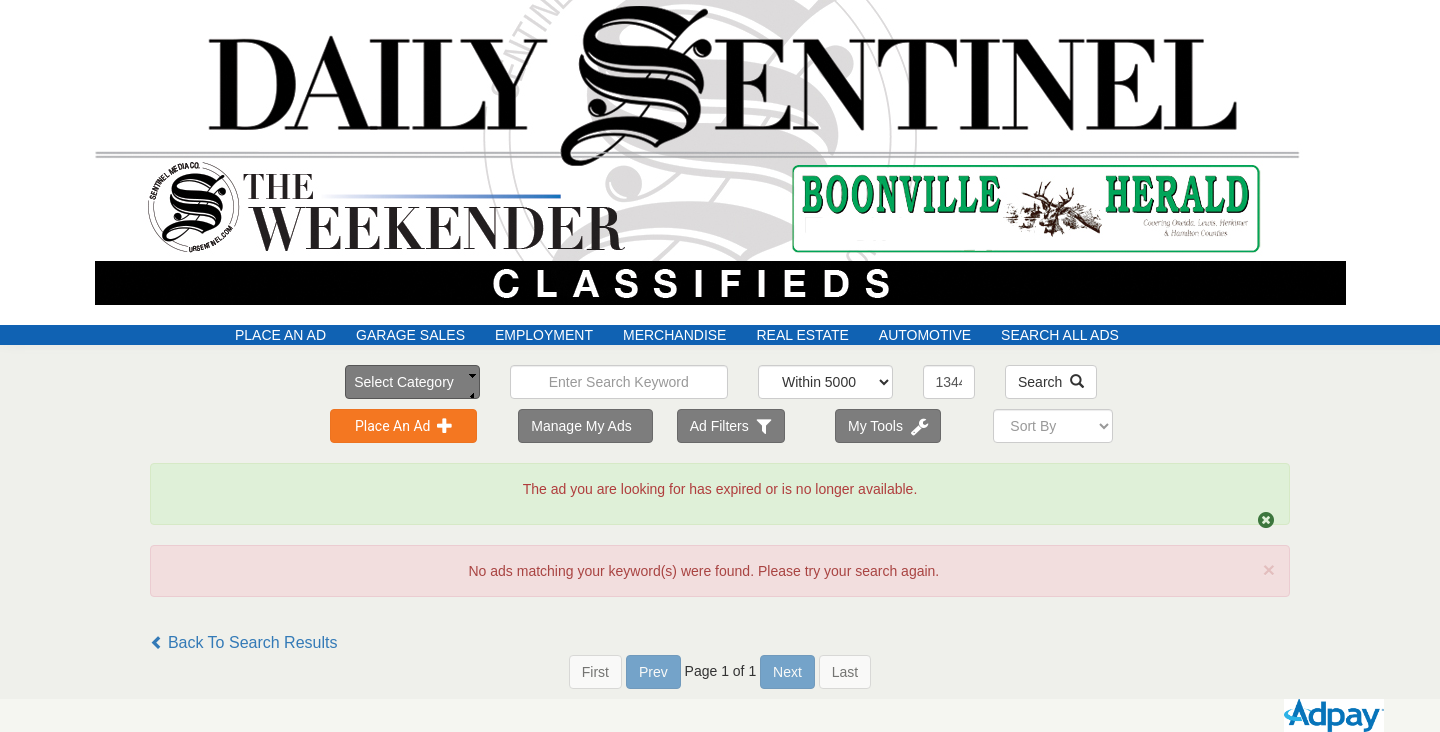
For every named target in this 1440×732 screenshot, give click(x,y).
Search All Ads (1060, 335)
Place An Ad (280, 335)
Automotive (925, 335)
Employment (544, 335)
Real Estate (802, 335)
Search (1051, 382)
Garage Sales (410, 335)
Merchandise (674, 335)
